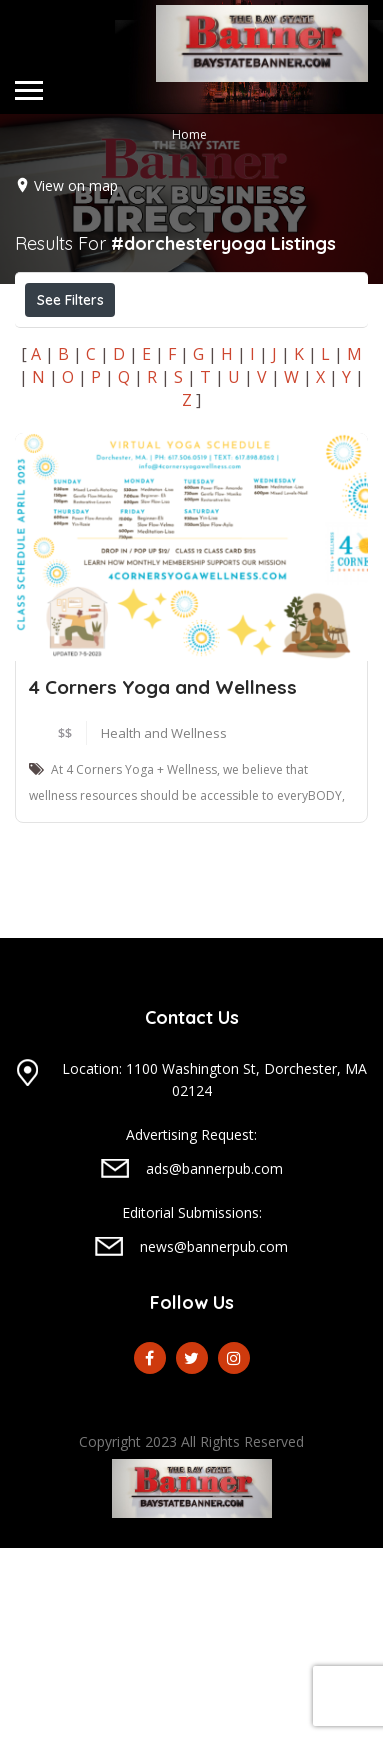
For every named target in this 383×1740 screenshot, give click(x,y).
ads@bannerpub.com (214, 1360)
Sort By (71, 434)
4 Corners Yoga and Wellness (163, 879)
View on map (76, 185)
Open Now (83, 344)
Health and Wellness (164, 925)
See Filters (70, 300)
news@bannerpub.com (214, 1438)
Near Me (115, 388)
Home (189, 134)
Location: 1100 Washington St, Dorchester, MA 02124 (214, 1271)
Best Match (233, 389)
